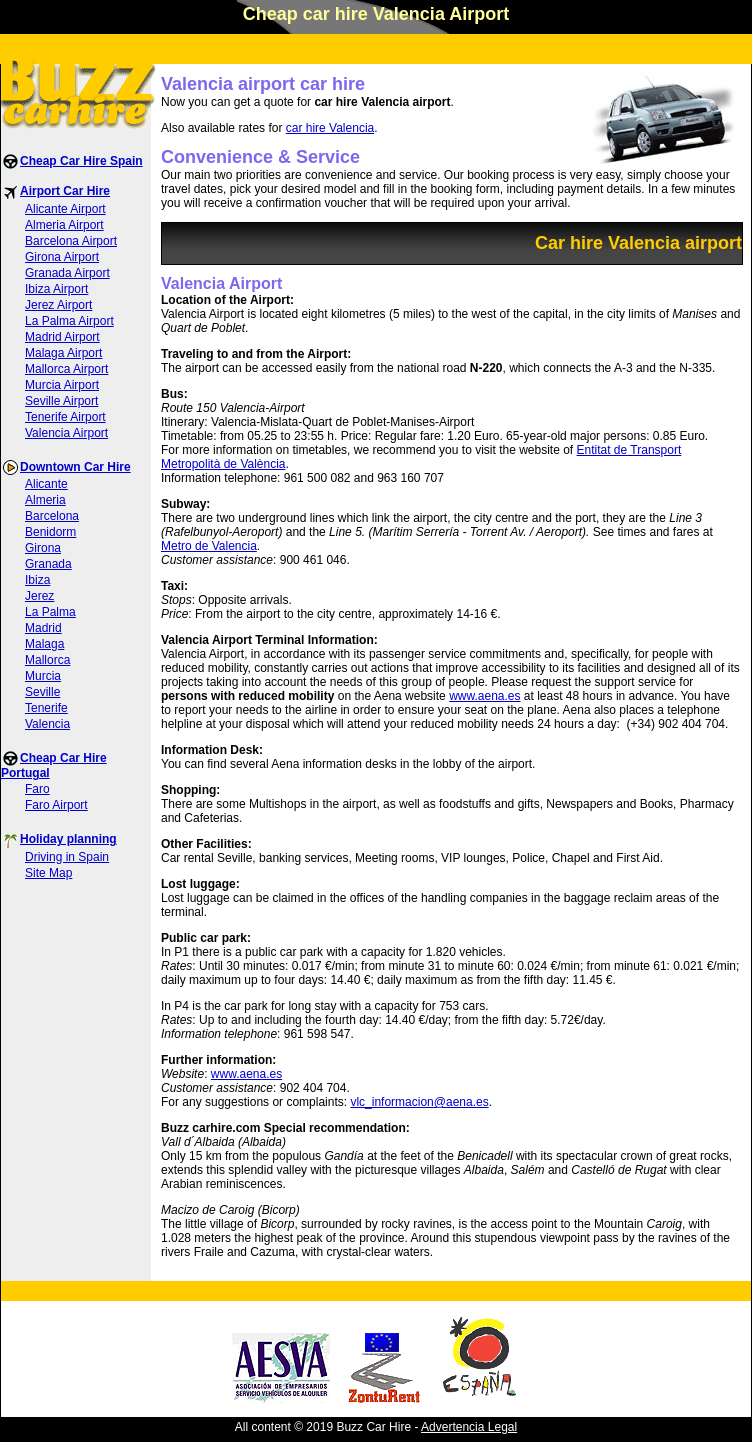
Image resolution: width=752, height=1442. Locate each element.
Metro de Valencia (209, 546)
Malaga (44, 644)
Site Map (48, 873)
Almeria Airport (64, 225)
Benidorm (50, 532)
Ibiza (37, 580)
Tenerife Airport (65, 417)
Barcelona (52, 516)
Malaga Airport (63, 353)
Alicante (46, 484)
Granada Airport (67, 273)
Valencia (47, 724)
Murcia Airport (62, 385)
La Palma (50, 612)
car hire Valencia (330, 128)
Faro (37, 789)
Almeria (45, 500)
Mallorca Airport (66, 369)
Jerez (39, 596)
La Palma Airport (69, 321)
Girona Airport (62, 257)
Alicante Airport (65, 209)
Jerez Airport (58, 305)
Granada (48, 564)
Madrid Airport (62, 337)
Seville (42, 692)
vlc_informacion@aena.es (419, 1102)
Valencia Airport (66, 433)
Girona (43, 548)
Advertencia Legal (469, 1427)
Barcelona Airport (71, 241)
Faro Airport (56, 805)
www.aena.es (484, 696)
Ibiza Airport (56, 289)
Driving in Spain (67, 857)
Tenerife (46, 708)
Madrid (43, 628)
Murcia (43, 676)
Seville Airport (61, 401)
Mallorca (47, 660)
